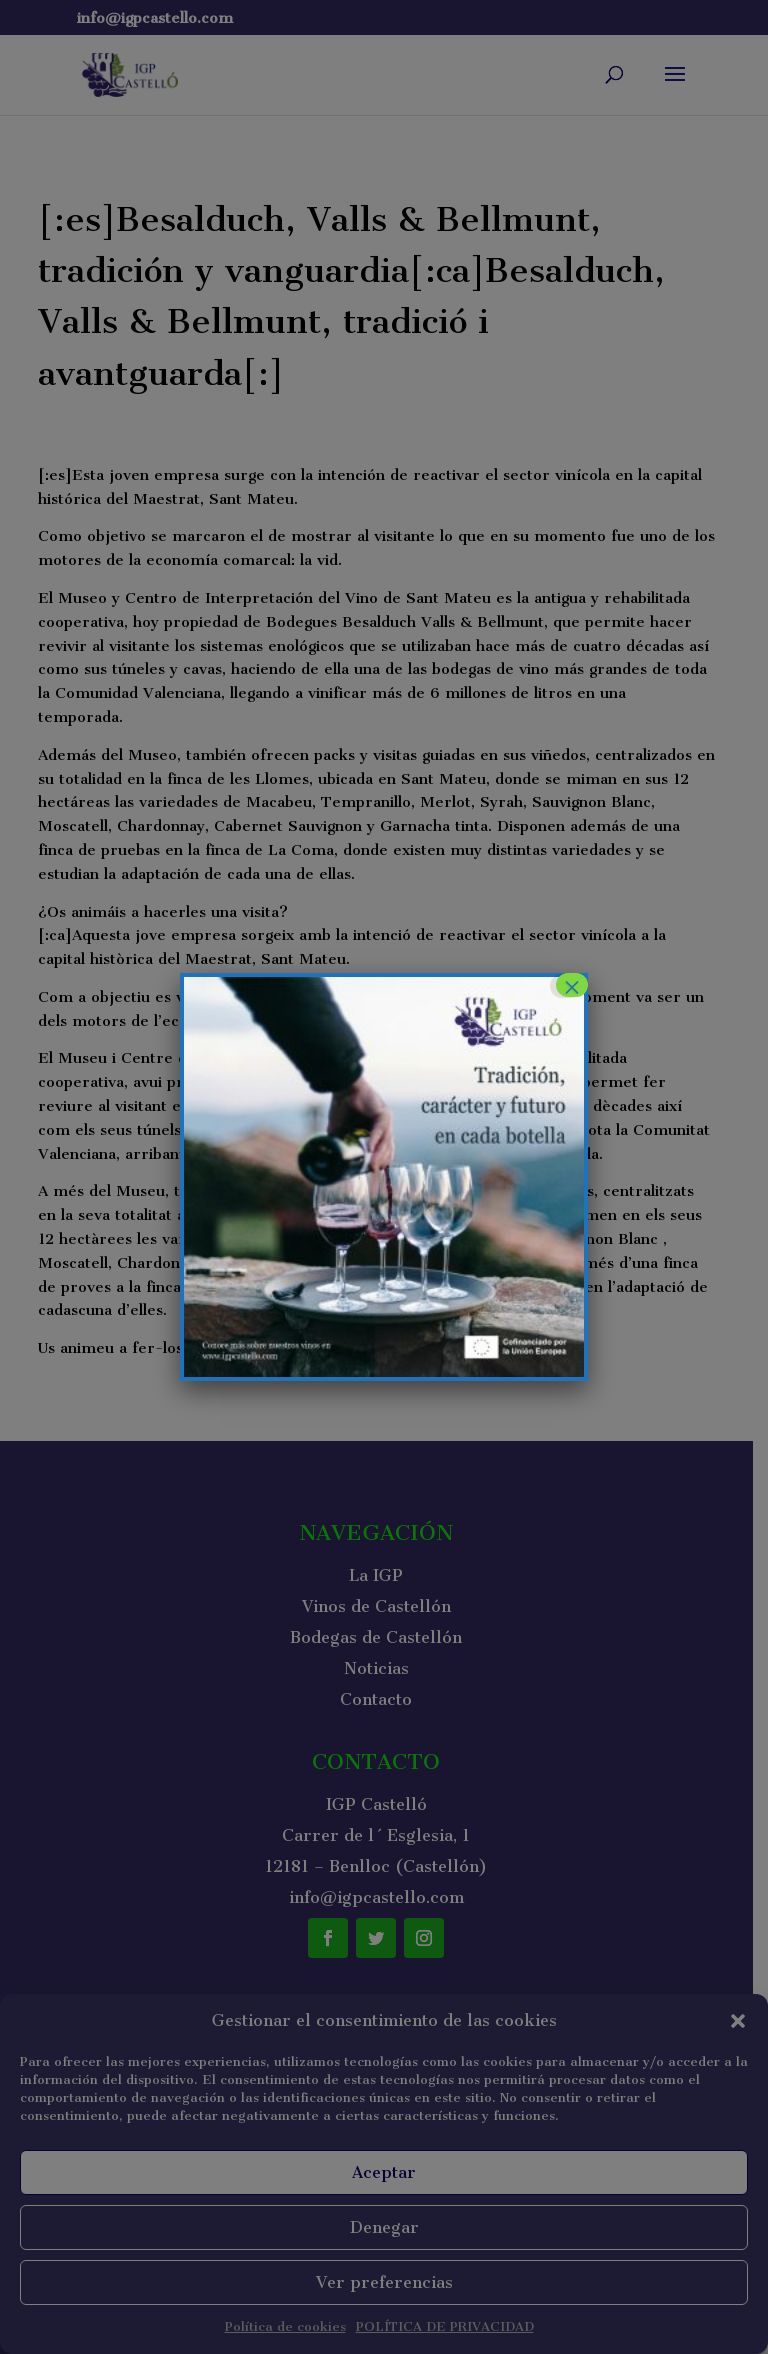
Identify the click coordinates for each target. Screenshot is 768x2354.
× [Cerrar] (572, 985)
